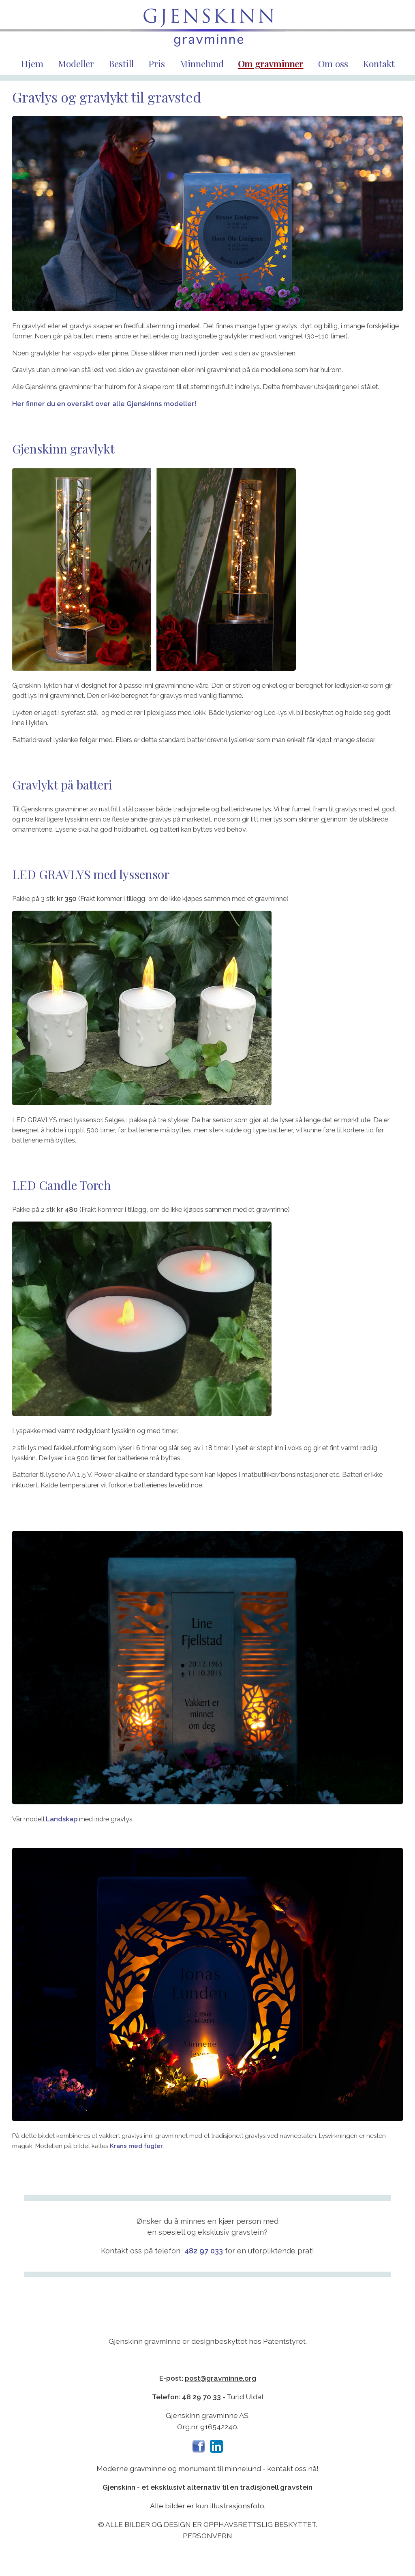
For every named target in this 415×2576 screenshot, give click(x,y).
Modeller (76, 63)
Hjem (32, 63)
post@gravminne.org (220, 2378)
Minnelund (202, 63)
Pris (156, 63)
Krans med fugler (136, 2146)
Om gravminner (271, 63)
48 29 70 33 (201, 2396)
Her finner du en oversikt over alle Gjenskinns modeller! (104, 404)
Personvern (207, 2535)
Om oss (333, 63)
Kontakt (379, 63)
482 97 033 (203, 2251)
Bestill (121, 63)
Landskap (61, 1819)
